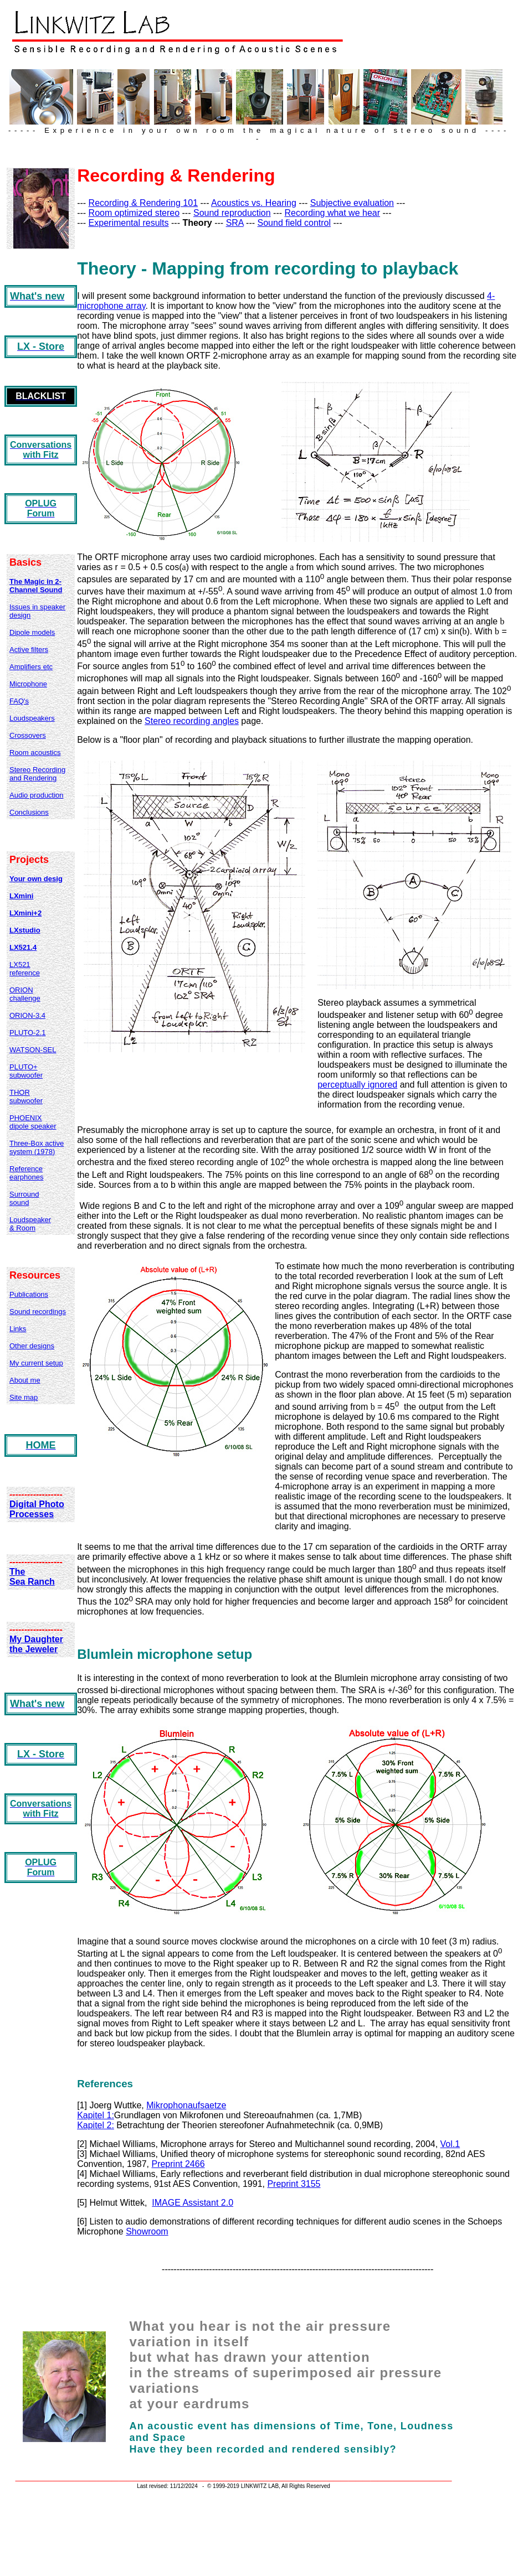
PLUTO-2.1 (27, 1032)
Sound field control (294, 222)
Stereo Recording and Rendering (37, 773)
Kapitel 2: (95, 2125)
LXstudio (24, 930)
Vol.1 (450, 2144)
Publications (28, 1294)
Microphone (28, 684)
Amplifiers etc (31, 667)
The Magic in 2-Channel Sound (35, 585)
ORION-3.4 (27, 1015)
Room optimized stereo (134, 213)
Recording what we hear (333, 213)
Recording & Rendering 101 (143, 203)
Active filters (28, 649)
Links (17, 1329)
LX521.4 (23, 947)
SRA (235, 222)
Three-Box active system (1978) (36, 1147)
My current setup (36, 1363)
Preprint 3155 (293, 2184)
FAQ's (19, 701)
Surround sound (24, 1198)
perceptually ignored (357, 1084)
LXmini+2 (25, 913)
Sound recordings (37, 1311)
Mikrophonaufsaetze (186, 2105)
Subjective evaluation (352, 203)
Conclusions (29, 812)
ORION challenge (24, 994)
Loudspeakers (32, 718)
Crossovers (27, 735)
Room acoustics (34, 752)
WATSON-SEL (33, 1050)
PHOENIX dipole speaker (33, 1122)
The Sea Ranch (32, 1576)
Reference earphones (26, 1173)
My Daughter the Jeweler (36, 1644)
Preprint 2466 (177, 2164)
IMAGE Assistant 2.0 (192, 2202)
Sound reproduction (232, 213)
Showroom (147, 2231)
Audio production (36, 795)
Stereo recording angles (192, 721)
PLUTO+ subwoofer (26, 1071)
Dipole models (32, 632)
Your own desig (36, 879)
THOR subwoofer (26, 1096)
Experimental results (129, 222)
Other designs (31, 1346)
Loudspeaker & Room (30, 1223)
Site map (23, 1397)
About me (24, 1380)
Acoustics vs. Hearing (253, 203)
